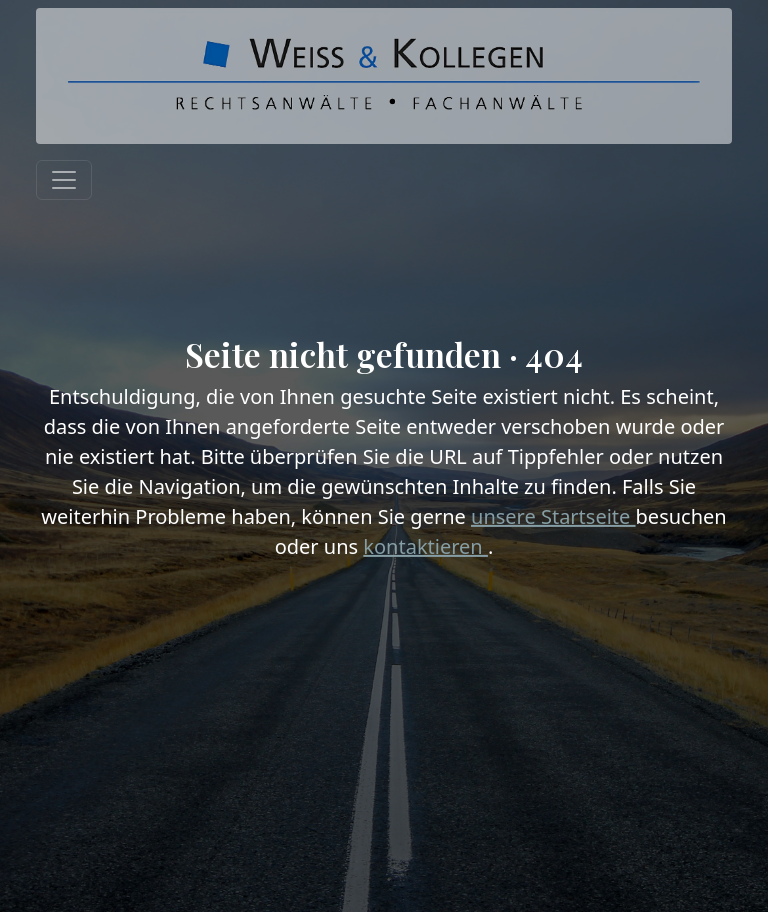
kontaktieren (425, 546)
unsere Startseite (553, 516)
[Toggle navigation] (64, 180)
